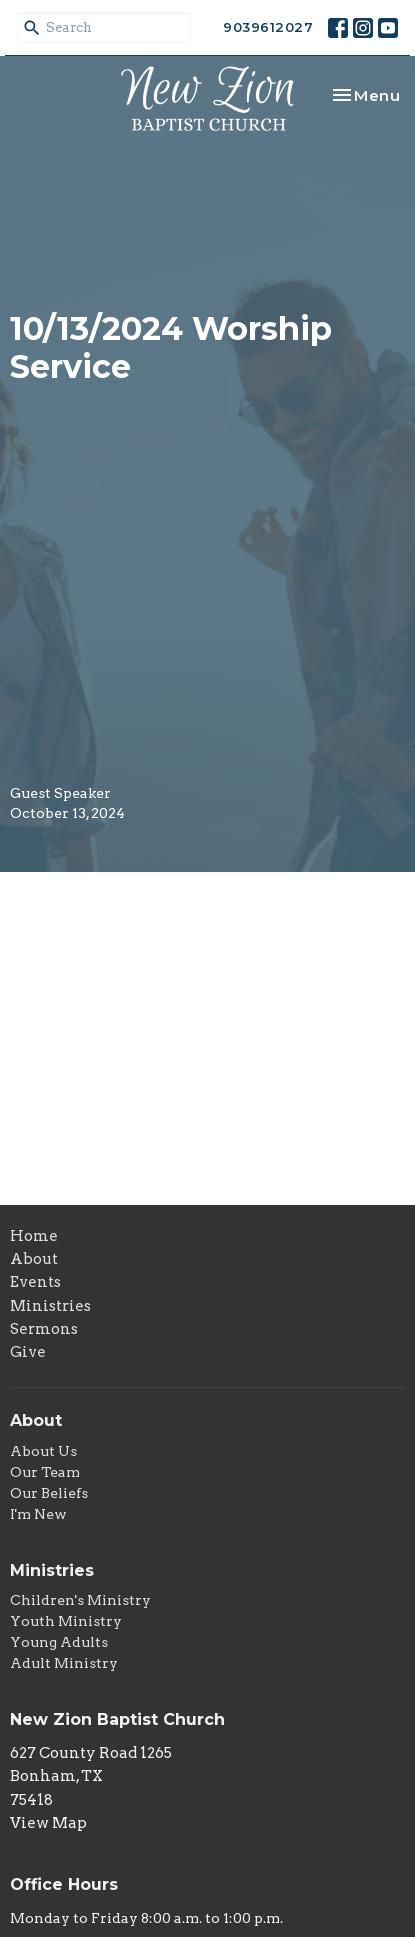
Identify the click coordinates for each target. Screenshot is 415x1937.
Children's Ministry (80, 1600)
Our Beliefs (49, 1493)
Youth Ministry (66, 1621)
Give (28, 1352)
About (34, 1259)
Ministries (50, 1306)
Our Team (45, 1472)
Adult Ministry (64, 1663)
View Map (48, 1823)
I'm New (38, 1514)
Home (34, 1236)
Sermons (44, 1329)
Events (35, 1282)
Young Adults (59, 1642)
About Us (43, 1451)
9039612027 (268, 27)
